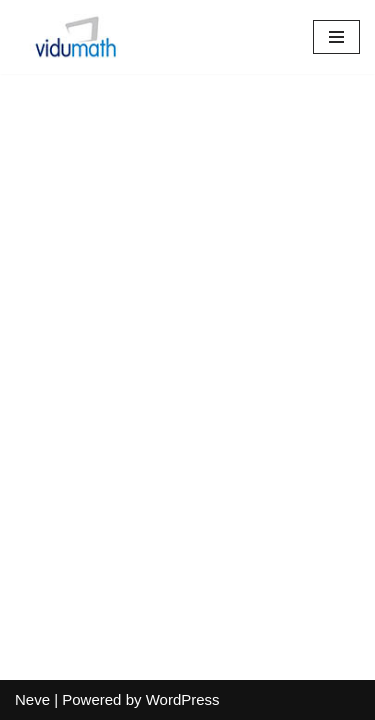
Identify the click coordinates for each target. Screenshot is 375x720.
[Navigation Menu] (336, 37)
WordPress (183, 699)
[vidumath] (75, 37)
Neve (32, 699)
